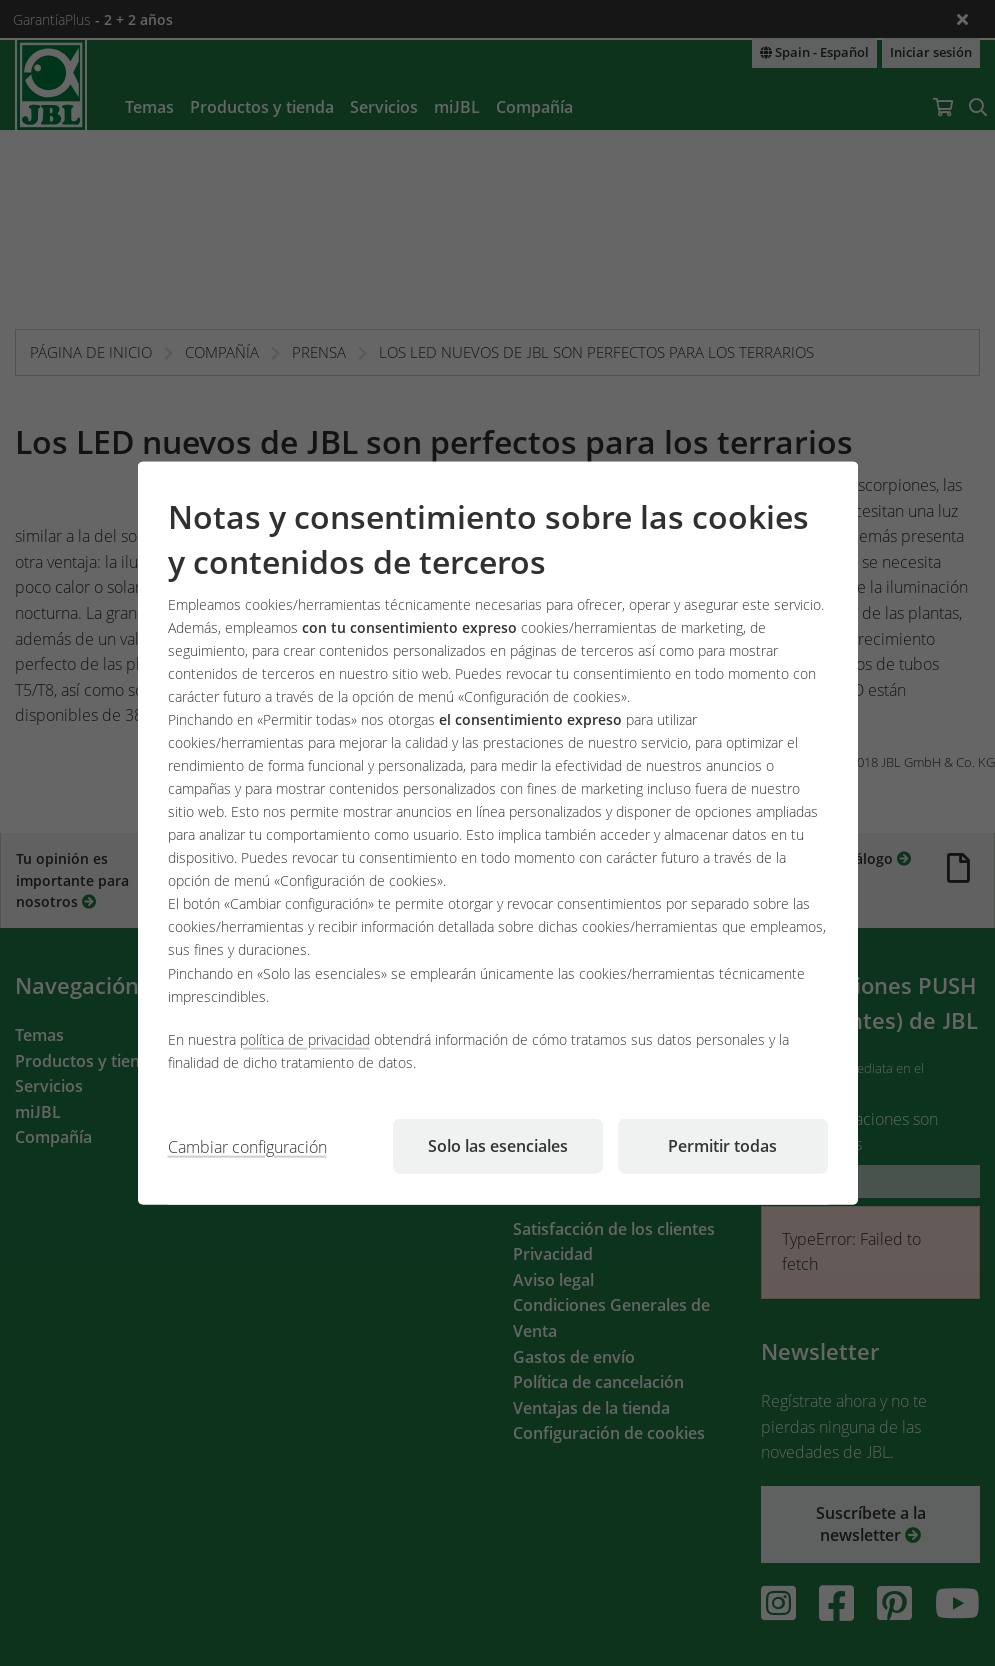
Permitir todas (722, 1145)
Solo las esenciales (498, 1145)
